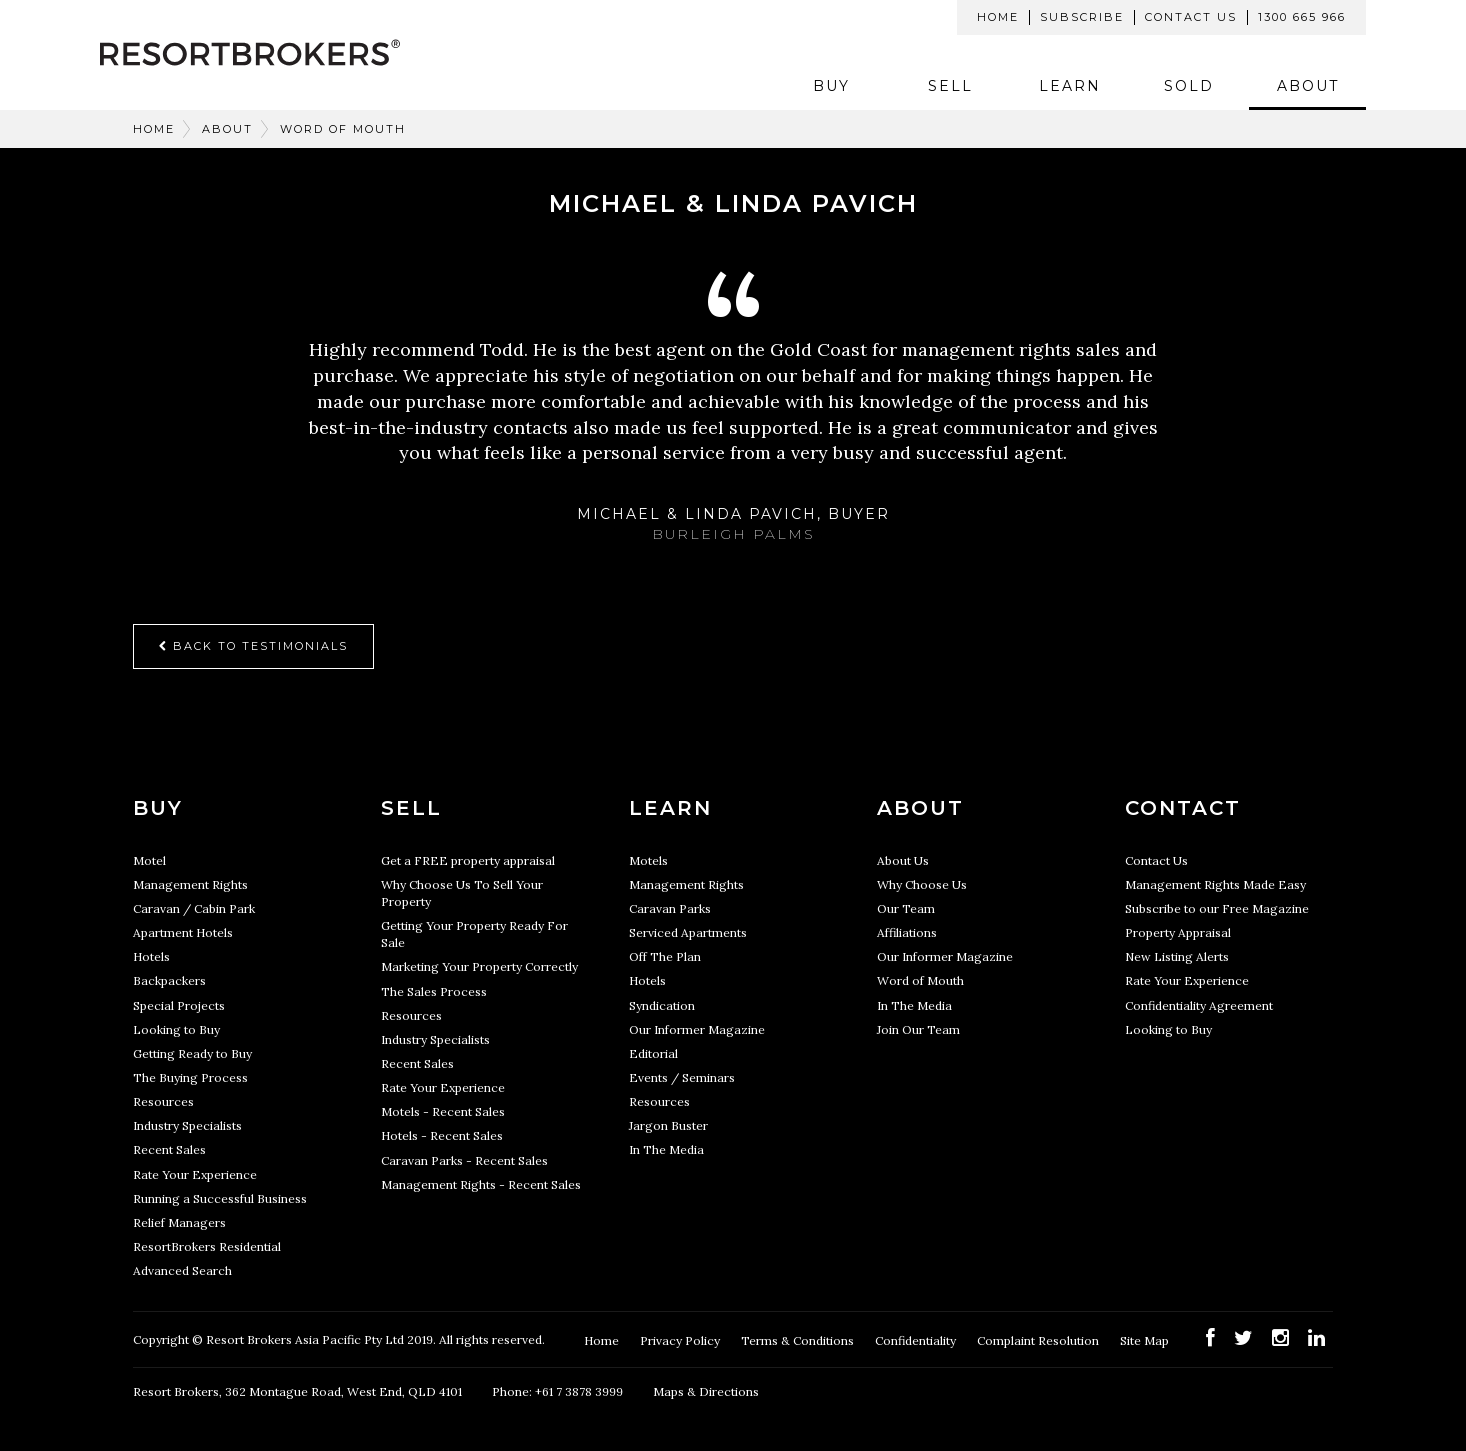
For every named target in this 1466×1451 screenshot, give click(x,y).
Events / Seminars (682, 1077)
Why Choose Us (922, 884)
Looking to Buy (176, 1029)
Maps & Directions (706, 1391)
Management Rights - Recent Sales (481, 1184)
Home (998, 17)
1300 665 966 (1302, 17)
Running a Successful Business (220, 1198)
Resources (163, 1101)
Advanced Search (182, 1270)
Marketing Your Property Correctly (479, 966)
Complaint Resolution (1039, 1340)
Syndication (662, 1005)
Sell (950, 86)
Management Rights (190, 884)
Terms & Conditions (799, 1340)
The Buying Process (190, 1077)
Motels (648, 860)
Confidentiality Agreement (1199, 1005)
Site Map (1146, 1340)
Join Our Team (918, 1029)
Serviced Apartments (688, 932)
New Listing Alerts (1177, 956)
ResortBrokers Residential (207, 1246)
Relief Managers (179, 1222)
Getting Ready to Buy (192, 1053)
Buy (831, 86)
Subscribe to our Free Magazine (1217, 908)
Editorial (653, 1053)
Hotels (151, 956)
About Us (903, 860)
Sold (1189, 86)
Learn (1070, 86)
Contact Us (1191, 17)
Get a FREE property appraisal (468, 860)
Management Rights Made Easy (1215, 884)
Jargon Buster (668, 1125)
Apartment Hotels (183, 932)
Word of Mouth (343, 129)
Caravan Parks (670, 908)
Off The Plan (665, 956)
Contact (1183, 808)
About (1308, 86)
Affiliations (907, 932)
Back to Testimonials (253, 646)
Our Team (906, 908)
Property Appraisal (1178, 932)
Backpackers (169, 980)
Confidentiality (917, 1340)
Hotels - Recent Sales (442, 1135)
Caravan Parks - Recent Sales (464, 1160)
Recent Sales (169, 1149)
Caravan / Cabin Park (194, 908)
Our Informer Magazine (697, 1029)
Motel (149, 860)
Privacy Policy (681, 1340)
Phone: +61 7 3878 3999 (557, 1391)
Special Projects (179, 1005)
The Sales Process (434, 991)
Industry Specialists (187, 1125)
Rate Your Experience (195, 1174)
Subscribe (1082, 17)
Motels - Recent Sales (443, 1111)
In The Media (666, 1149)
